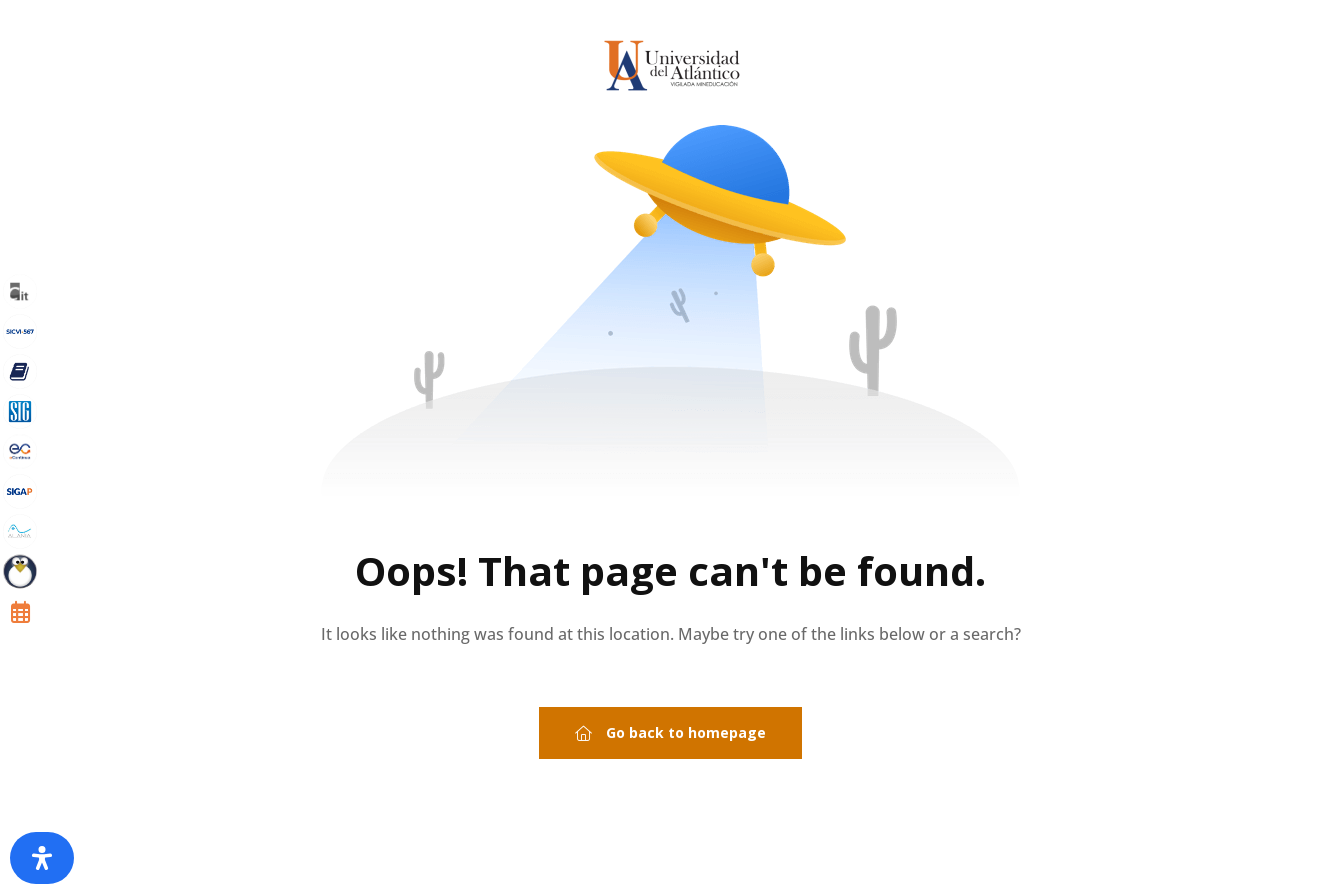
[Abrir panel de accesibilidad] (42, 858)
